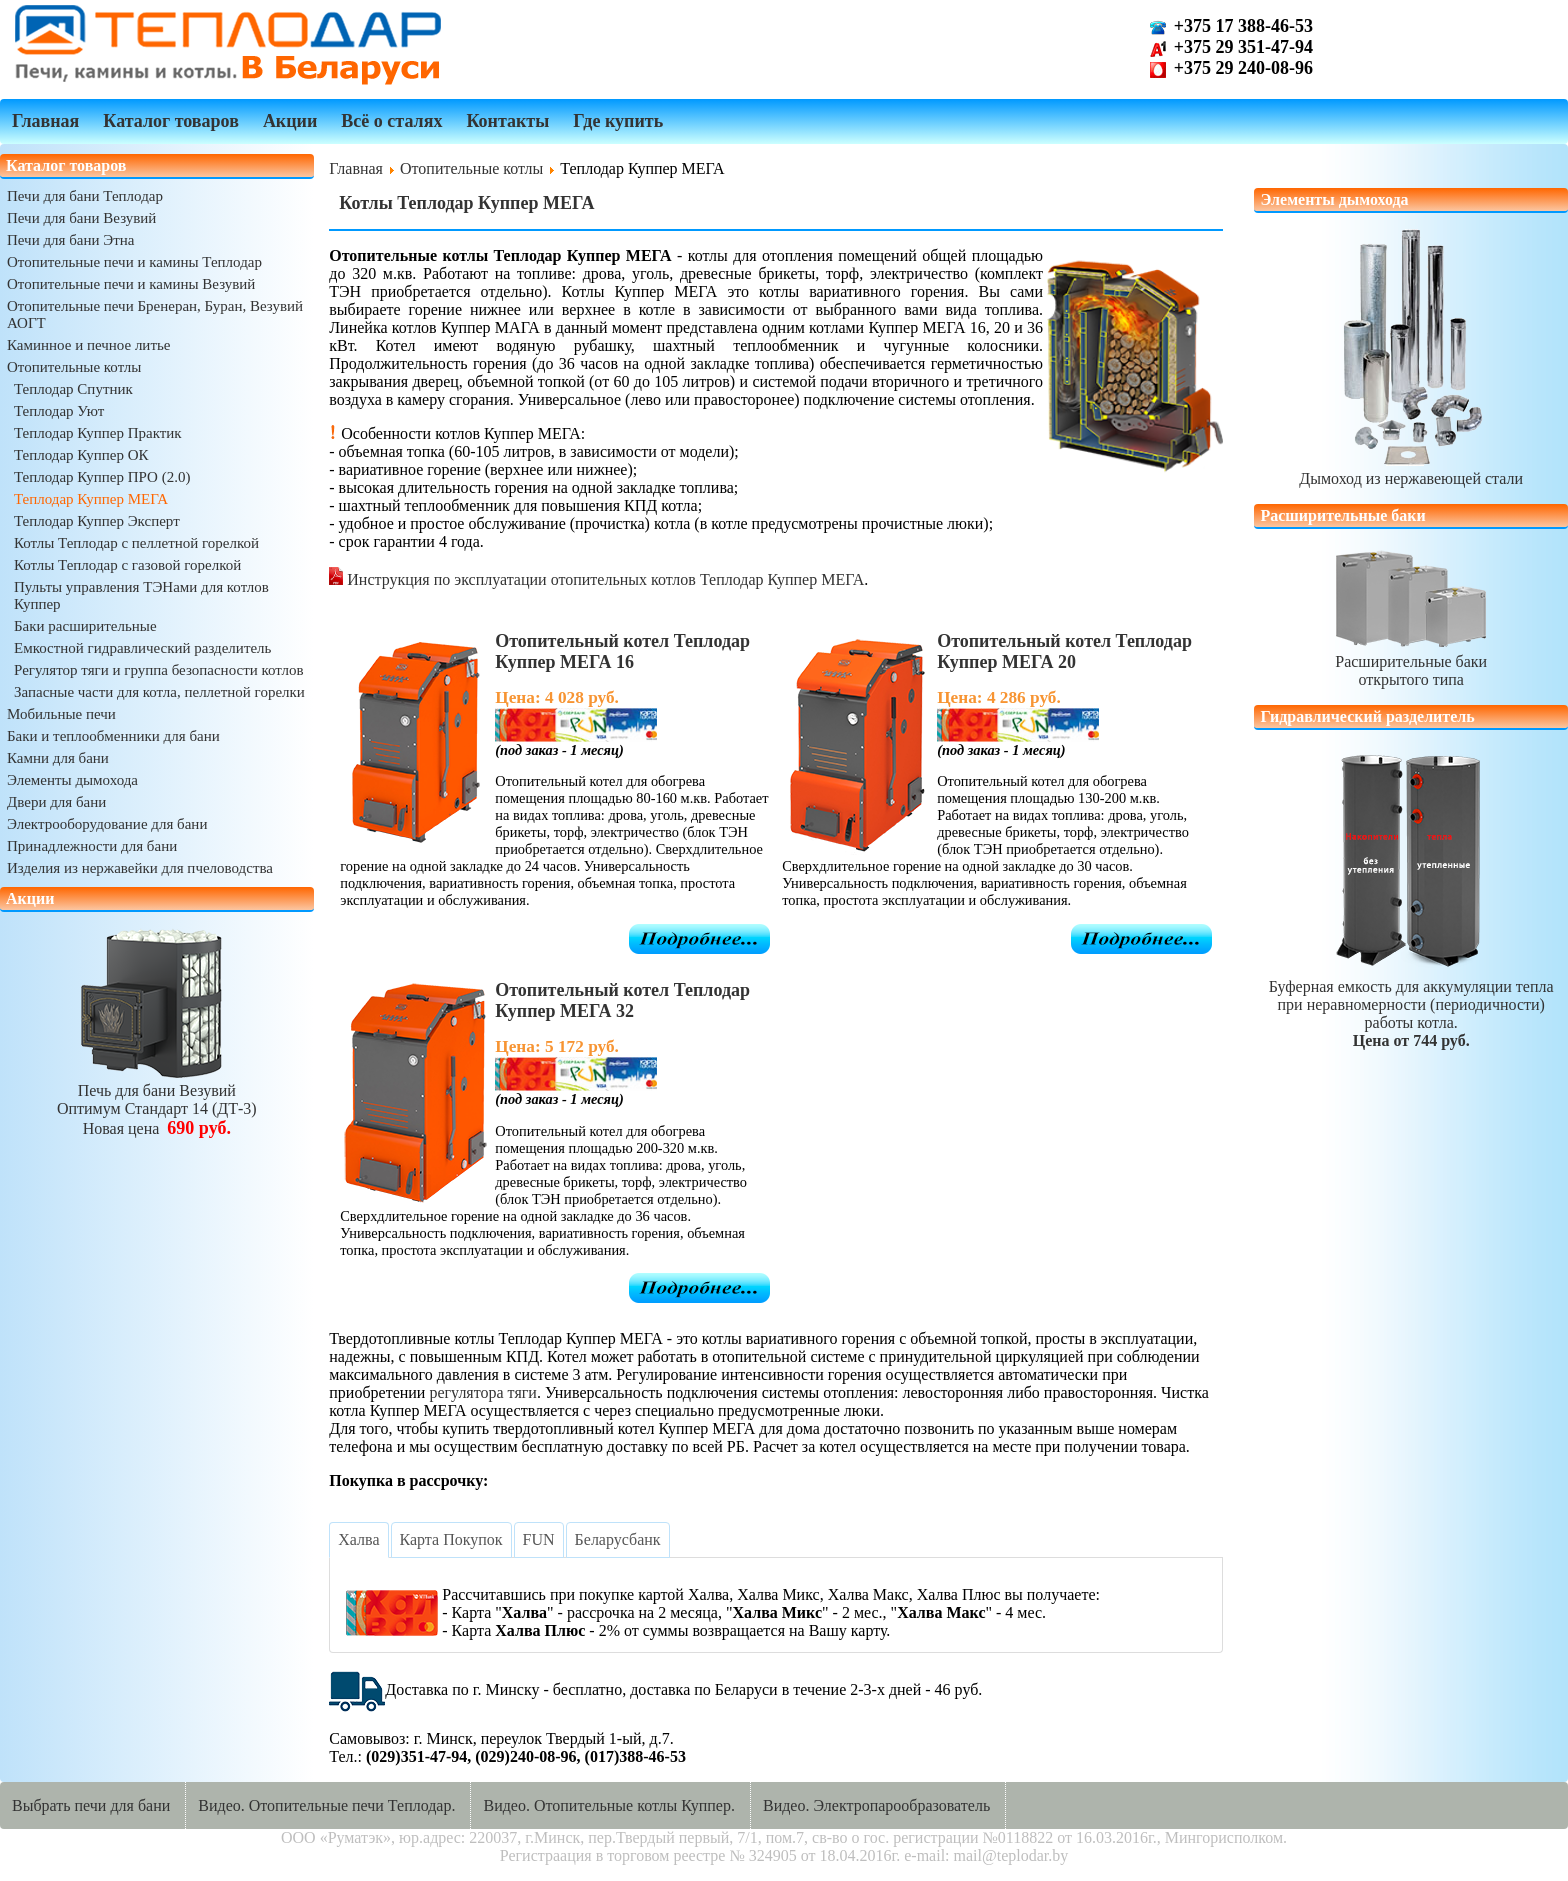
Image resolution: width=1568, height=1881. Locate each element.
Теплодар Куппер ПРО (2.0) (102, 477)
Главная (45, 121)
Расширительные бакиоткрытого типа (1411, 661)
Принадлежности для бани (92, 846)
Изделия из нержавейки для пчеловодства (140, 868)
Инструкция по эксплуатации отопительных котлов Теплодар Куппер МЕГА (603, 579)
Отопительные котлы (74, 367)
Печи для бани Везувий (81, 218)
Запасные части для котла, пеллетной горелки (159, 692)
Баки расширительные (85, 626)
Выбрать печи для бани (91, 1805)
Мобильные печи (61, 714)
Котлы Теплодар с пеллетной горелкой (136, 543)
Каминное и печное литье (88, 345)
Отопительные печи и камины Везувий (131, 284)
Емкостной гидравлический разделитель (142, 648)
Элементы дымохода (72, 780)
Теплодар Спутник (73, 389)
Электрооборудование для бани (107, 824)
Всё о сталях (391, 121)
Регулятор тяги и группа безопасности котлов (159, 670)
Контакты (507, 121)
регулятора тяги (482, 1392)
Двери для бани (56, 802)
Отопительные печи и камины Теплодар (134, 262)
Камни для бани (58, 758)
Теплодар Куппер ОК (81, 455)
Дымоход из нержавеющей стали (1411, 469)
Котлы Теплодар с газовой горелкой (127, 565)
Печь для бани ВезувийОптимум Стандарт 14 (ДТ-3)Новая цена (157, 1100)
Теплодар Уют (59, 411)
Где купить (618, 121)
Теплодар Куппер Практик (98, 433)
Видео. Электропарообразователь (876, 1805)
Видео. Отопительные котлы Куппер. (609, 1805)
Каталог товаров (171, 121)
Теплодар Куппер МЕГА (91, 499)
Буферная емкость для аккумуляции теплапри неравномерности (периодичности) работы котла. (1411, 1004)
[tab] (358, 1540)
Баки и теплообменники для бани (113, 736)
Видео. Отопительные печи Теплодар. (326, 1805)
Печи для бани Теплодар (85, 196)
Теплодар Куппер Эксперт (97, 521)
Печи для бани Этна (70, 240)
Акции (290, 121)
